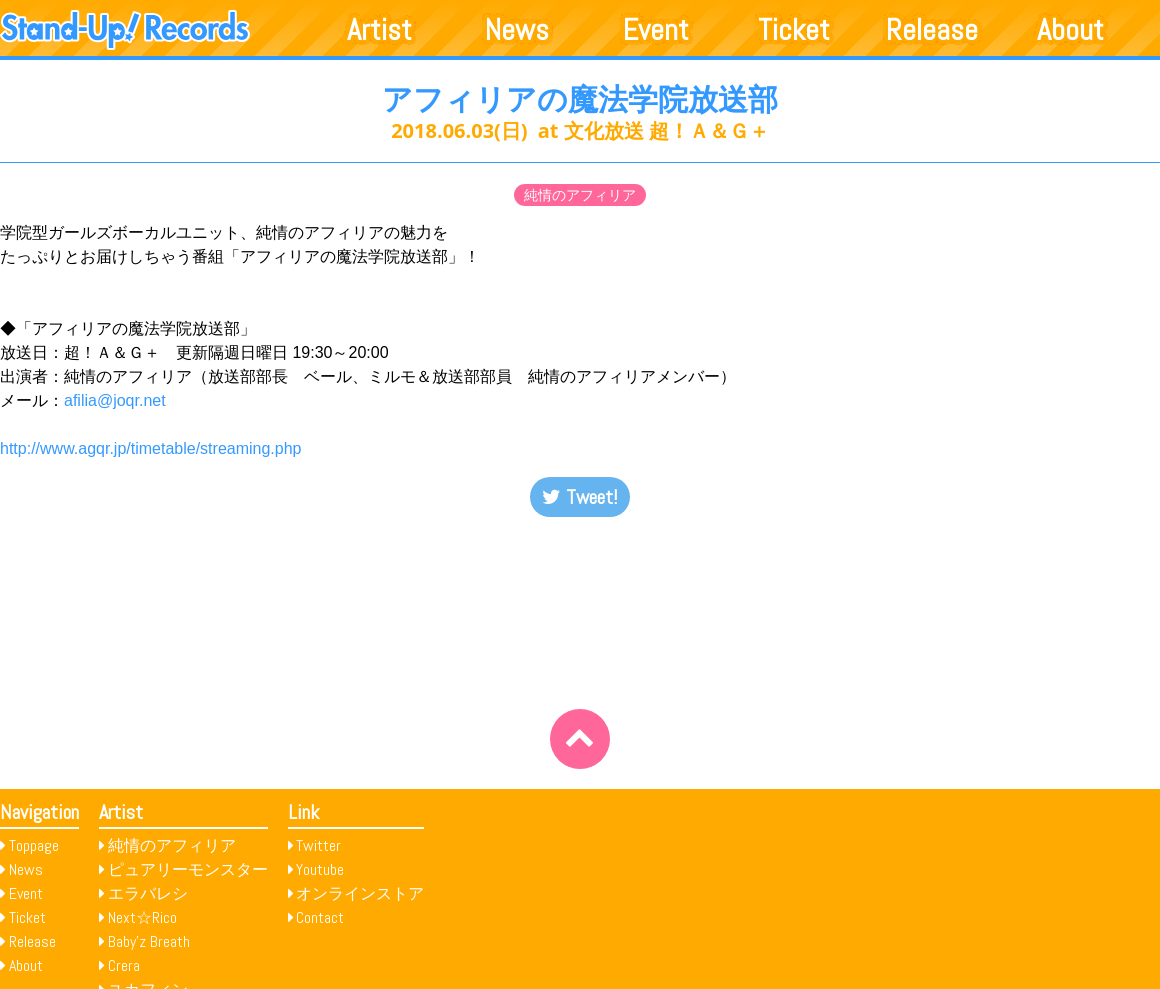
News (517, 30)
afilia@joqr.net (115, 400)
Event (656, 30)
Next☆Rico (142, 917)
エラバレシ (148, 893)
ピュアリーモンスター (188, 869)
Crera (124, 965)
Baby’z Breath (149, 941)
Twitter (318, 845)
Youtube (320, 869)
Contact (320, 917)
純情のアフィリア (580, 195)
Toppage (34, 845)
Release (932, 30)
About (1070, 30)
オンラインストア (360, 893)
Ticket (794, 30)
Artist (379, 30)
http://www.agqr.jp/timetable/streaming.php (151, 448)
